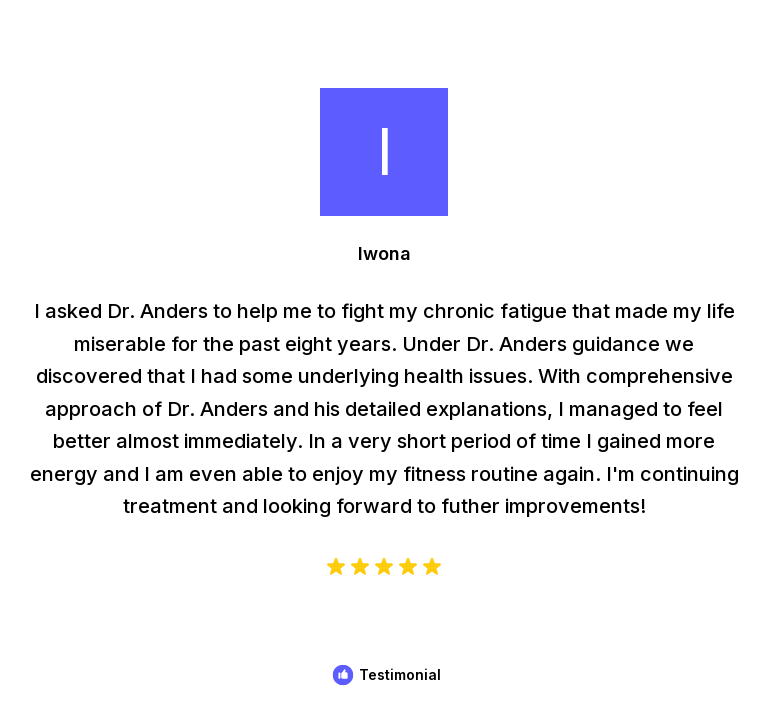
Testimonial (400, 674)
